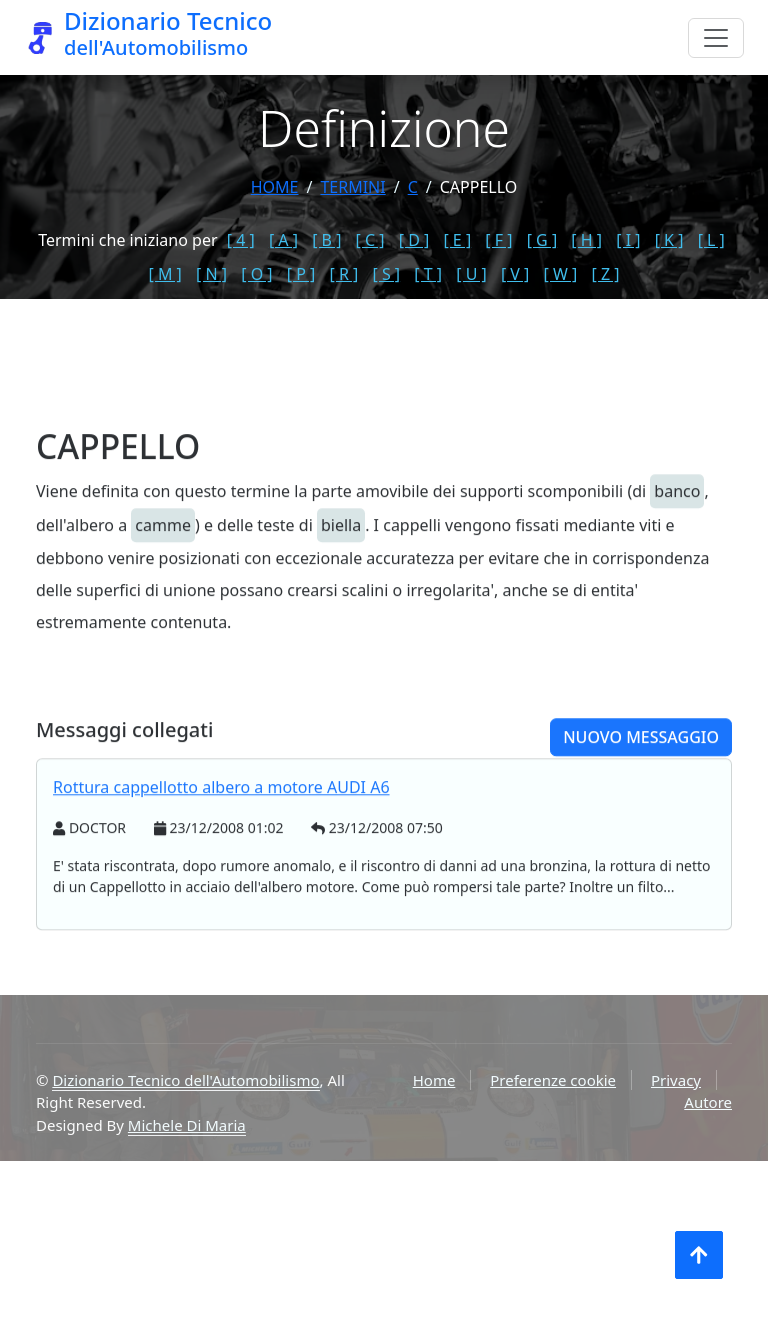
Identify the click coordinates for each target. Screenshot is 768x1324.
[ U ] (471, 274)
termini (352, 187)
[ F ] (498, 240)
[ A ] (283, 240)
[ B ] (326, 240)
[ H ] (586, 240)
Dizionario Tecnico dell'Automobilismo (185, 1080)
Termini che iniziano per (127, 240)
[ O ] (256, 274)
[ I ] (628, 240)
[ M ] (165, 274)
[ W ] (561, 274)
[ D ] (414, 240)
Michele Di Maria (187, 1125)
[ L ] (711, 240)
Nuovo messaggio (641, 782)
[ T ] (428, 274)
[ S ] (386, 274)
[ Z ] (605, 274)
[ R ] (343, 274)
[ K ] (669, 240)
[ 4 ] (241, 240)
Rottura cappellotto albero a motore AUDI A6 (221, 832)
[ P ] (301, 274)
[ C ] (370, 240)
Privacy (676, 1080)
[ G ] (542, 240)
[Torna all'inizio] (699, 1255)
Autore (708, 1102)
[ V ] (515, 274)
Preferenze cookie (553, 1080)
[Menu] (716, 38)
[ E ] (457, 240)
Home (275, 187)
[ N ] (211, 274)
